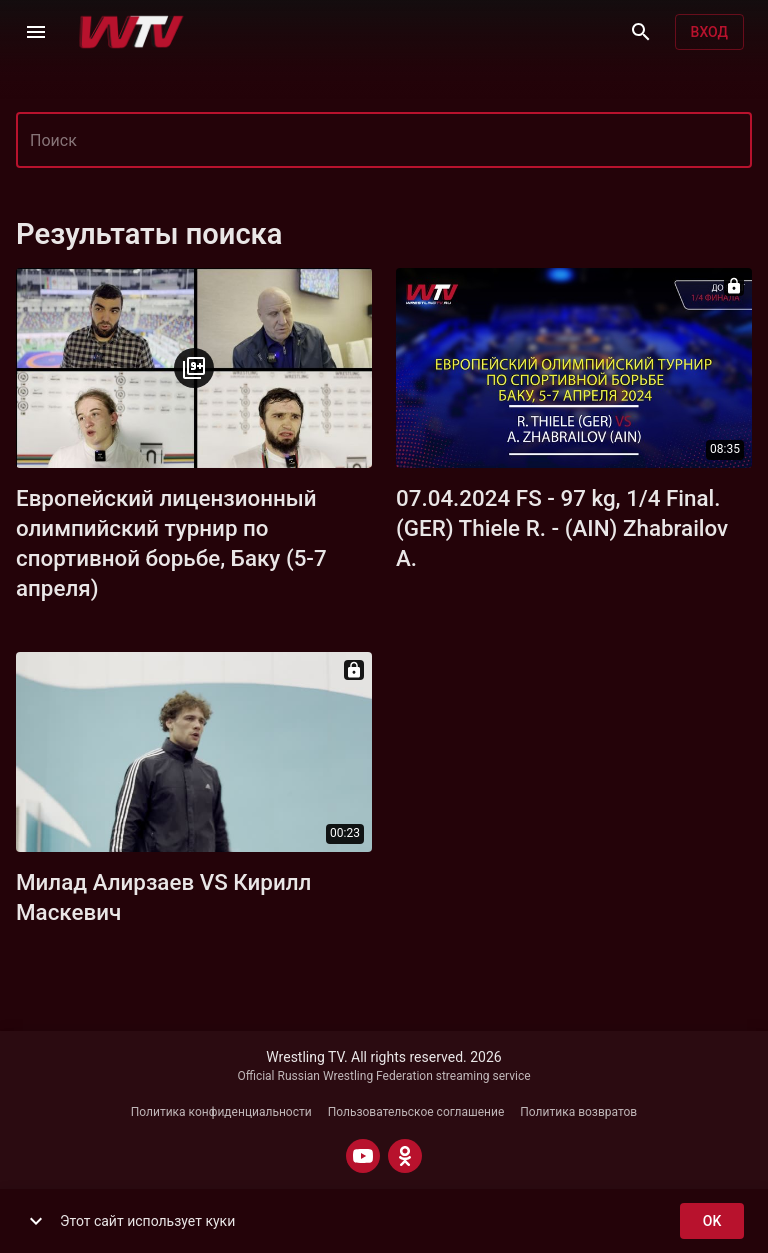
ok (712, 1221)
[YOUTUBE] (363, 1156)
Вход (709, 32)
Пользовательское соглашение (416, 1112)
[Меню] (36, 32)
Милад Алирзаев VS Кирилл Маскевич (163, 897)
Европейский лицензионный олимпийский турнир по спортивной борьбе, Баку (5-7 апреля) (171, 543)
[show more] (36, 1221)
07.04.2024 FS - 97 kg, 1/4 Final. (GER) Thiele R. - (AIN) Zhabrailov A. (562, 528)
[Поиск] (641, 32)
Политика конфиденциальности (221, 1112)
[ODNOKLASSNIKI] (405, 1156)
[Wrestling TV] (131, 32)
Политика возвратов (578, 1112)
